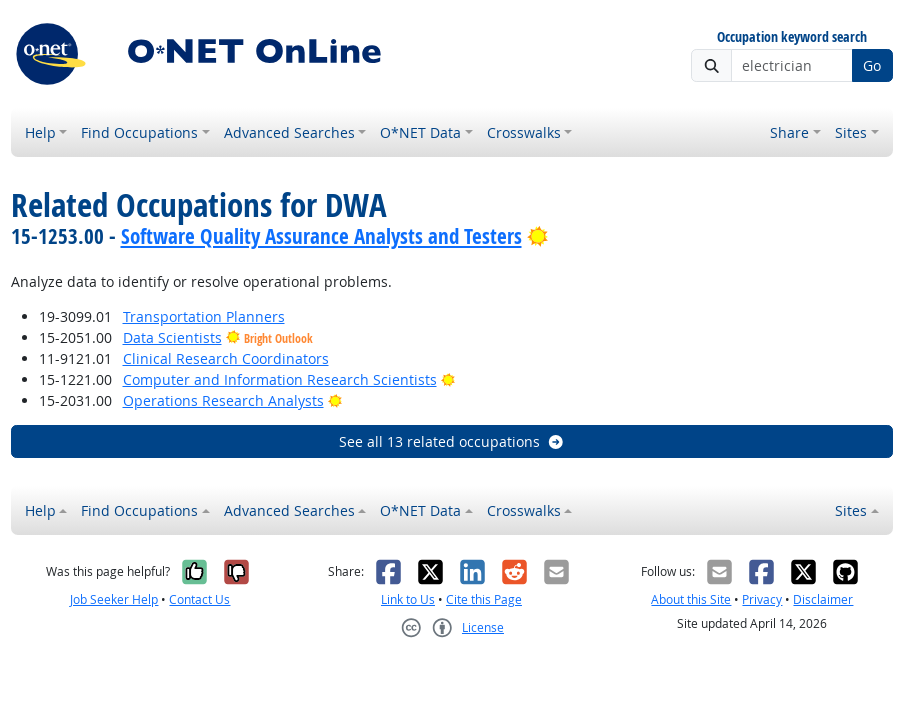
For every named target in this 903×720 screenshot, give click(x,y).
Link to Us (408, 599)
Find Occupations (139, 132)
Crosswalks (524, 132)
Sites (851, 132)
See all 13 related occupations (452, 441)
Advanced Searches (289, 132)
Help (40, 132)
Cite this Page (484, 599)
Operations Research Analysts (223, 400)
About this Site (691, 599)
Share (789, 132)
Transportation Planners (204, 316)
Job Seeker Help (114, 599)
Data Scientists (172, 337)
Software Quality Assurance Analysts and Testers (321, 236)
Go (872, 65)
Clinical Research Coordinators (226, 358)
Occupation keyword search (792, 37)
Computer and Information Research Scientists (280, 379)
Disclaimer (823, 599)
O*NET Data (420, 132)
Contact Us (199, 599)
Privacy (762, 599)
